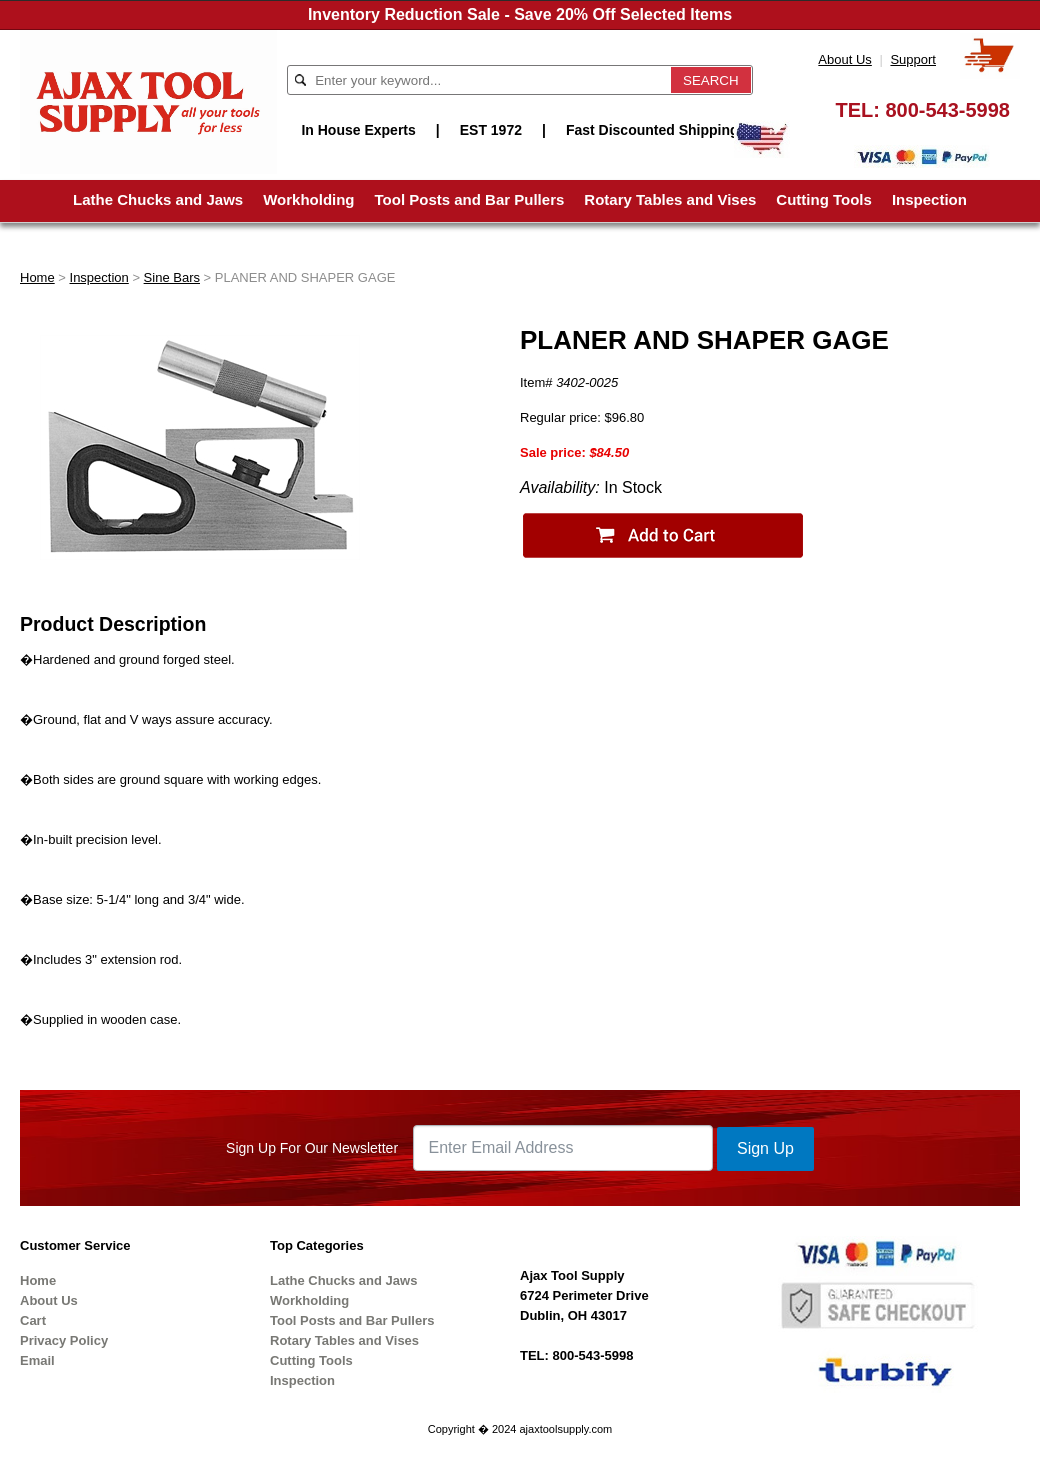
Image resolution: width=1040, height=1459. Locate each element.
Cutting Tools (824, 199)
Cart (33, 1320)
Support (913, 59)
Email (37, 1360)
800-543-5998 (947, 110)
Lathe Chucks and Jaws (158, 199)
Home (37, 277)
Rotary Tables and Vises (670, 199)
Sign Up (765, 1148)
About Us (844, 59)
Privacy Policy (64, 1340)
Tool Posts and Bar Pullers (470, 199)
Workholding (308, 199)
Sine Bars (172, 277)
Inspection (929, 199)
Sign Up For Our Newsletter (312, 1148)
